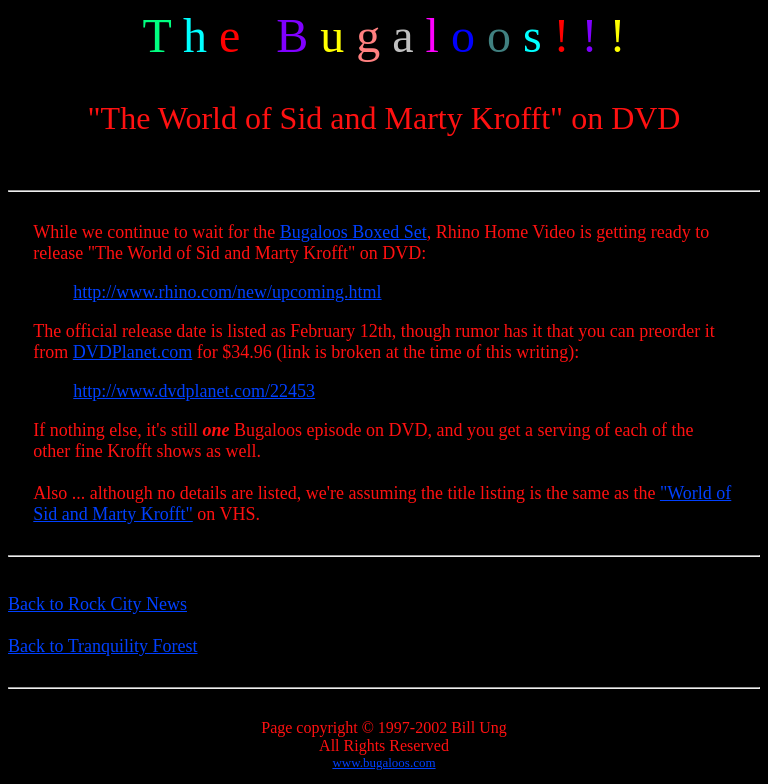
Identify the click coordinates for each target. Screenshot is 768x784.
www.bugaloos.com (383, 762)
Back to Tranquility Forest (103, 646)
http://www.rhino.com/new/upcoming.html (227, 292)
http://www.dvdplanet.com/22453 (194, 391)
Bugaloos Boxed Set (353, 232)
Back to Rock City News (97, 604)
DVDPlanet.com (132, 352)
